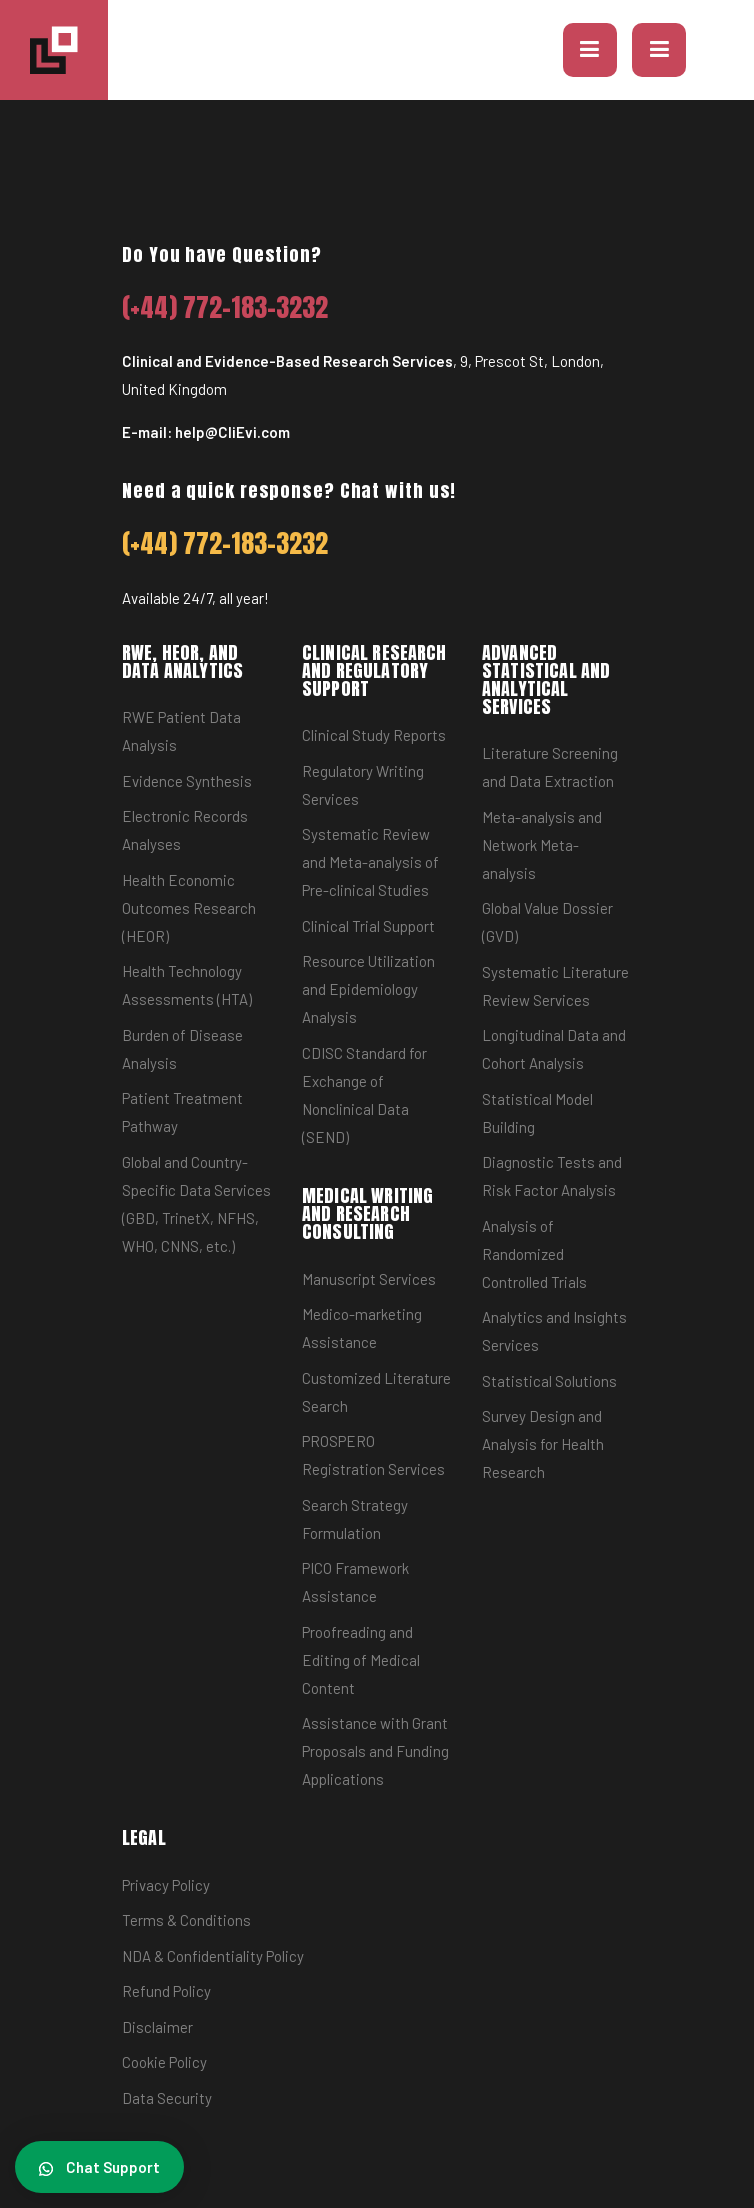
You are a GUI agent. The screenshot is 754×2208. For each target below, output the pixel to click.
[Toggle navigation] (659, 50)
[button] (590, 50)
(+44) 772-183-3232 (225, 307)
